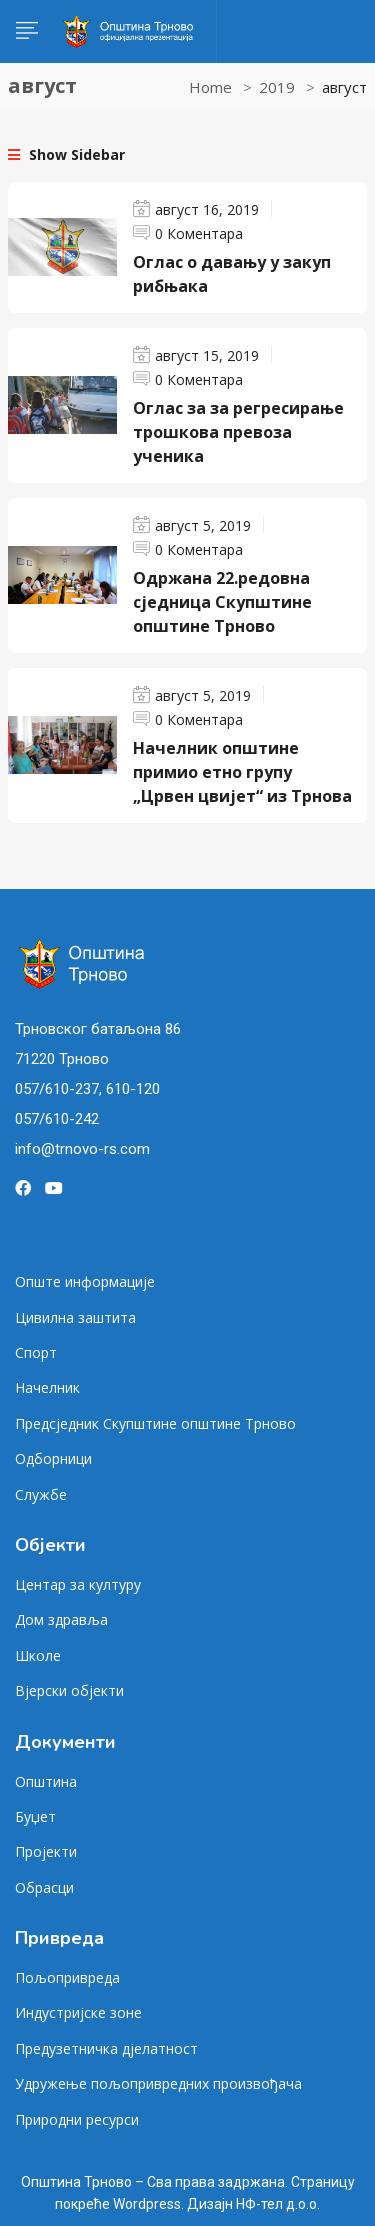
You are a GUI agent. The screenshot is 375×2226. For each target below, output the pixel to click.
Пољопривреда (67, 1977)
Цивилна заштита (75, 1317)
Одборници (53, 1458)
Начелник (47, 1387)
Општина (46, 1781)
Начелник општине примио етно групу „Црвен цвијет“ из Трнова (242, 772)
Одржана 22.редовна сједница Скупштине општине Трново (222, 602)
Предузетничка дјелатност (106, 2048)
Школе (38, 1655)
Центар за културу (78, 1584)
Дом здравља (61, 1619)
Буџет (35, 1816)
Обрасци (44, 1887)
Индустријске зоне (78, 2012)
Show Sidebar (66, 154)
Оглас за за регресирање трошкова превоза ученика (238, 432)
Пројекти (46, 1851)
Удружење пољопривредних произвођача (158, 2083)
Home (210, 87)
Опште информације (85, 1281)
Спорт (36, 1352)
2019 (277, 87)
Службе (41, 1494)
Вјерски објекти (69, 1690)
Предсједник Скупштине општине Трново (155, 1423)
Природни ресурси (77, 2119)
